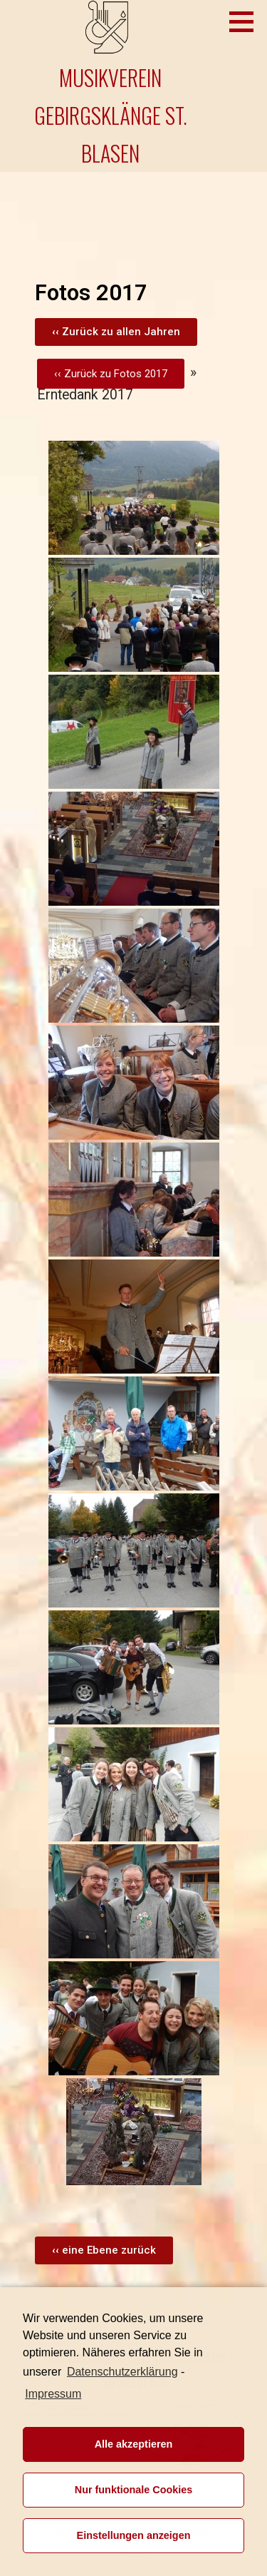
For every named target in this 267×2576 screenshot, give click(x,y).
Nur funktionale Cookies (134, 2489)
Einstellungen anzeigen (134, 2535)
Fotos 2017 (140, 373)
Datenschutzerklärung (122, 2372)
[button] (116, 332)
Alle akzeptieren (134, 2444)
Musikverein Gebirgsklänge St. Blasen (110, 115)
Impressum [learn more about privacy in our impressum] (53, 2394)
